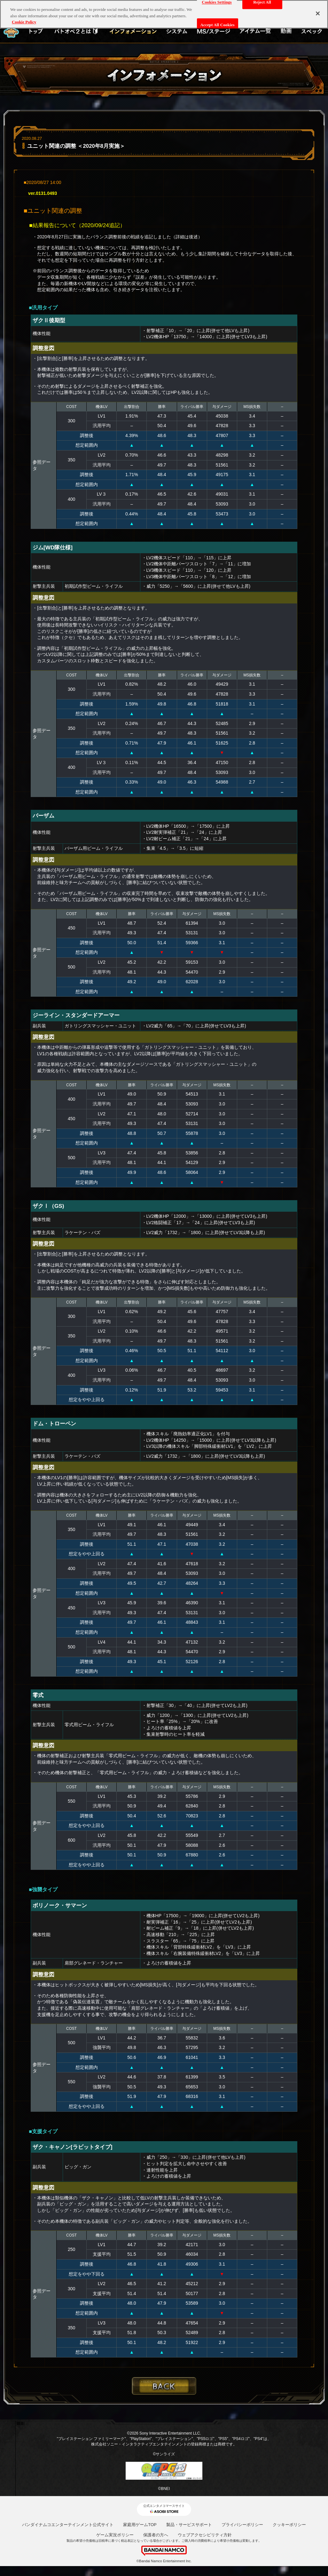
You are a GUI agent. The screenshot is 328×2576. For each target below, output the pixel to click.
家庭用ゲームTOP (140, 2524)
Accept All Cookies (217, 24)
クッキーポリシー (289, 2524)
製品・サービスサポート (189, 2524)
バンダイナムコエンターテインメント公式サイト (67, 2524)
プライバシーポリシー (242, 2524)
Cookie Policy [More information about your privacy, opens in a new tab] (24, 22)
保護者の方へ (155, 2534)
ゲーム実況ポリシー (115, 2534)
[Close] (318, 13)
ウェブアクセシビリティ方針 (205, 2534)
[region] (164, 14)
